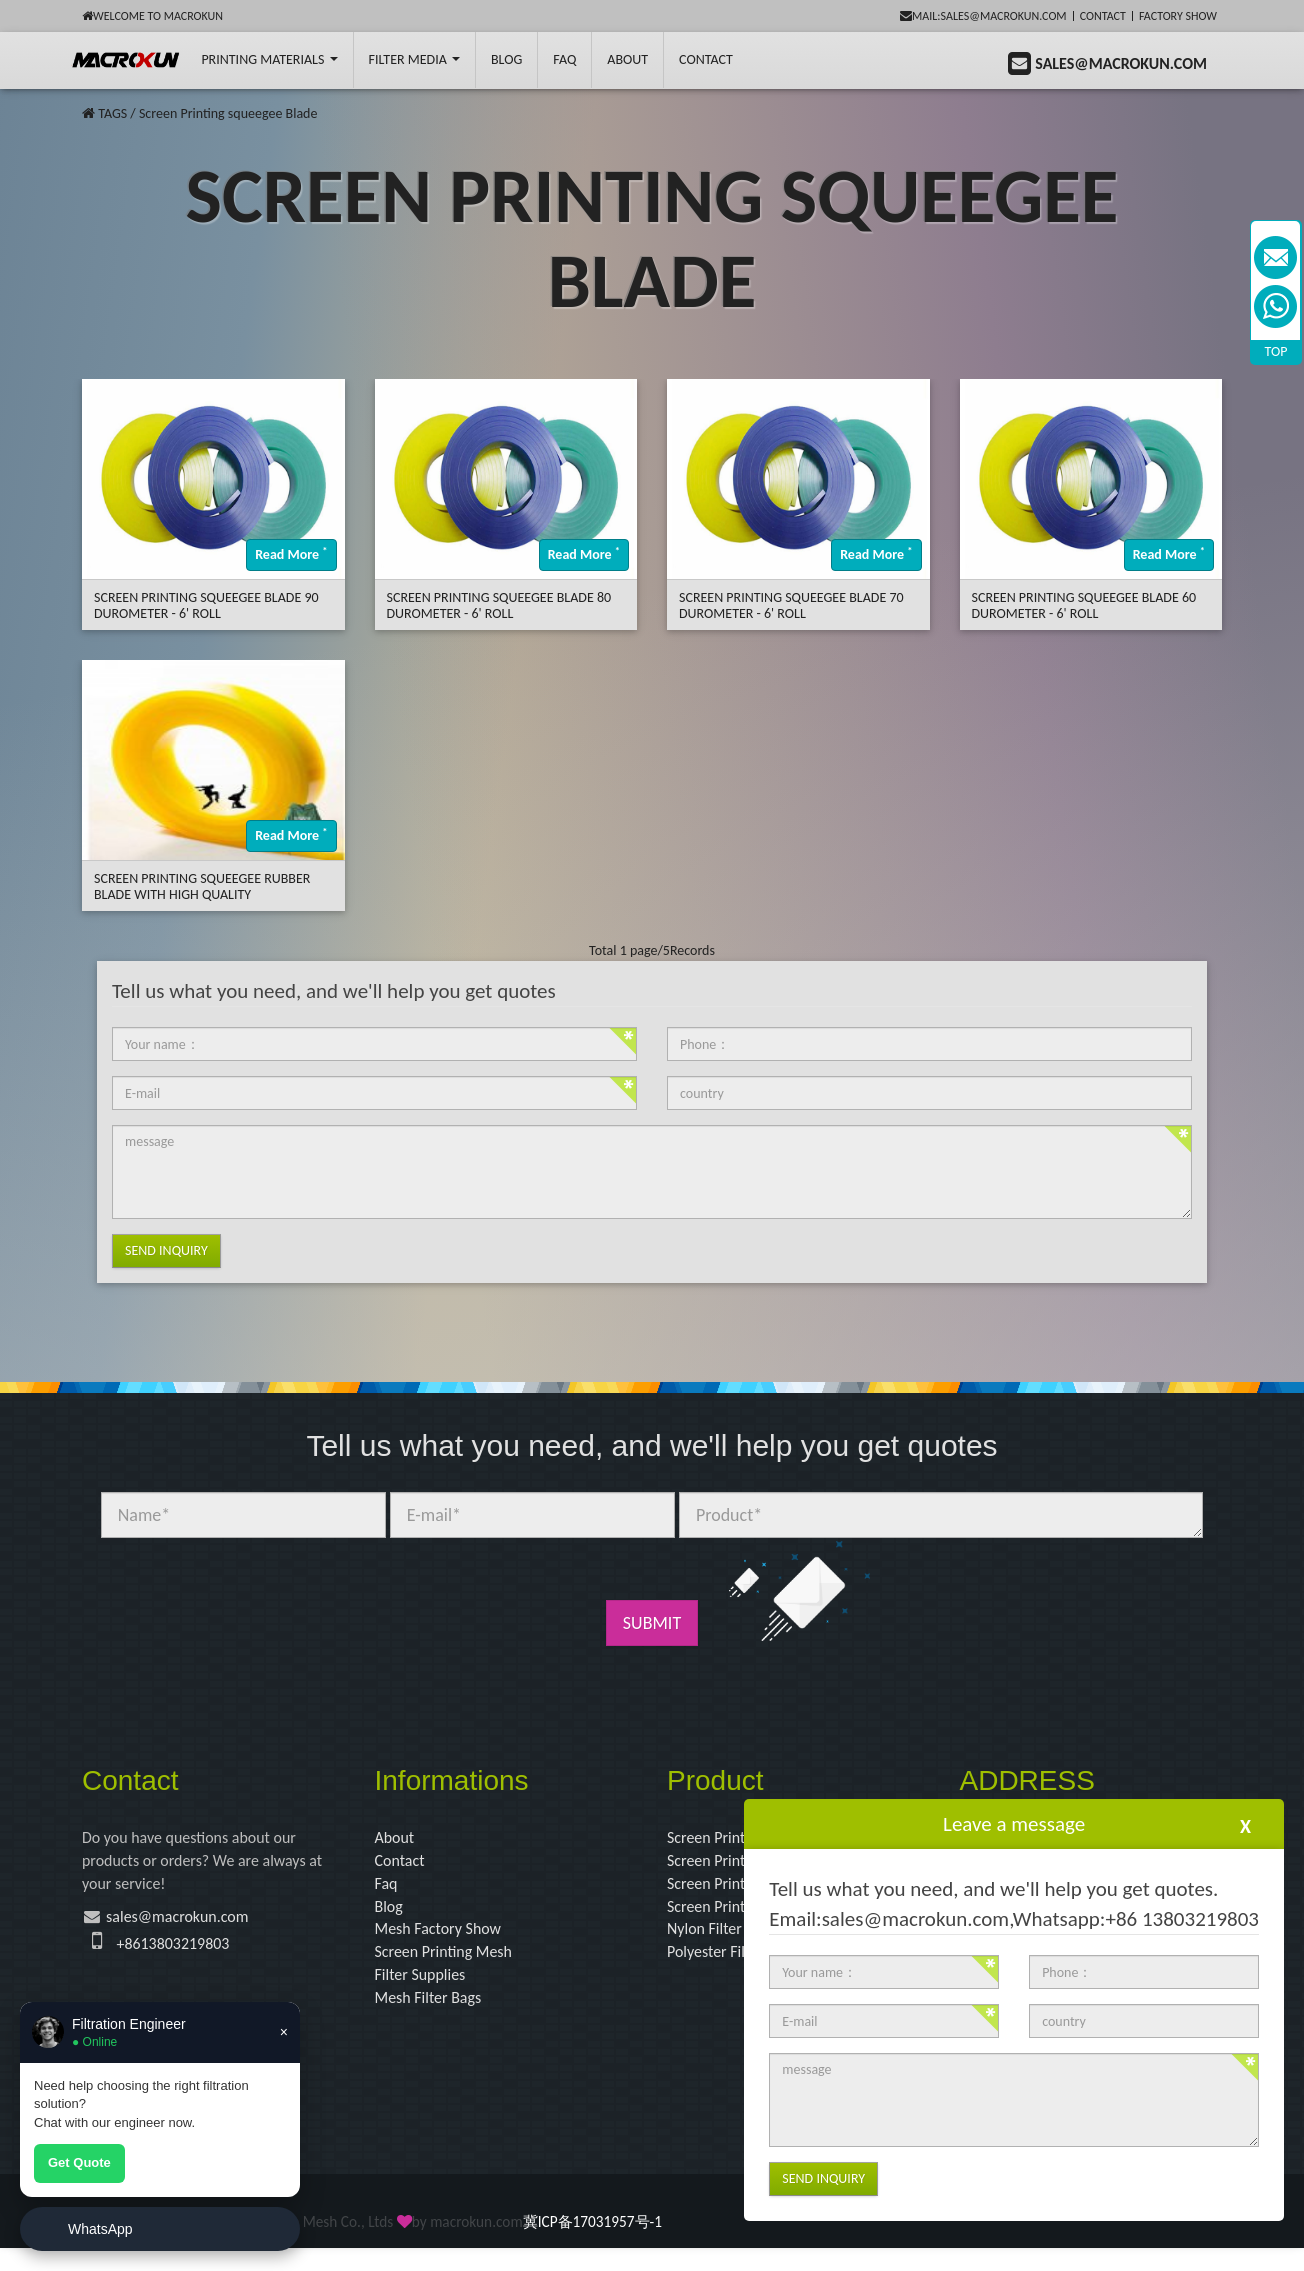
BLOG (506, 59)
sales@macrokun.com (189, 1926)
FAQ (564, 59)
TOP (1276, 351)
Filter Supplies (426, 1993)
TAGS (112, 113)
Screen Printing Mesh (452, 1968)
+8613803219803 (181, 1955)
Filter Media (414, 59)
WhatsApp (100, 2229)
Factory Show (1178, 16)
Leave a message (1014, 1824)
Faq (388, 1891)
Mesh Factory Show (446, 1942)
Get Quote (79, 2162)
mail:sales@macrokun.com (983, 16)
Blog (391, 1916)
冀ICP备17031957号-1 (592, 2245)
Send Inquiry (166, 1250)
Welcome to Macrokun (152, 16)
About (627, 59)
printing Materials (269, 59)
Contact (1103, 16)
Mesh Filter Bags (435, 2019)
